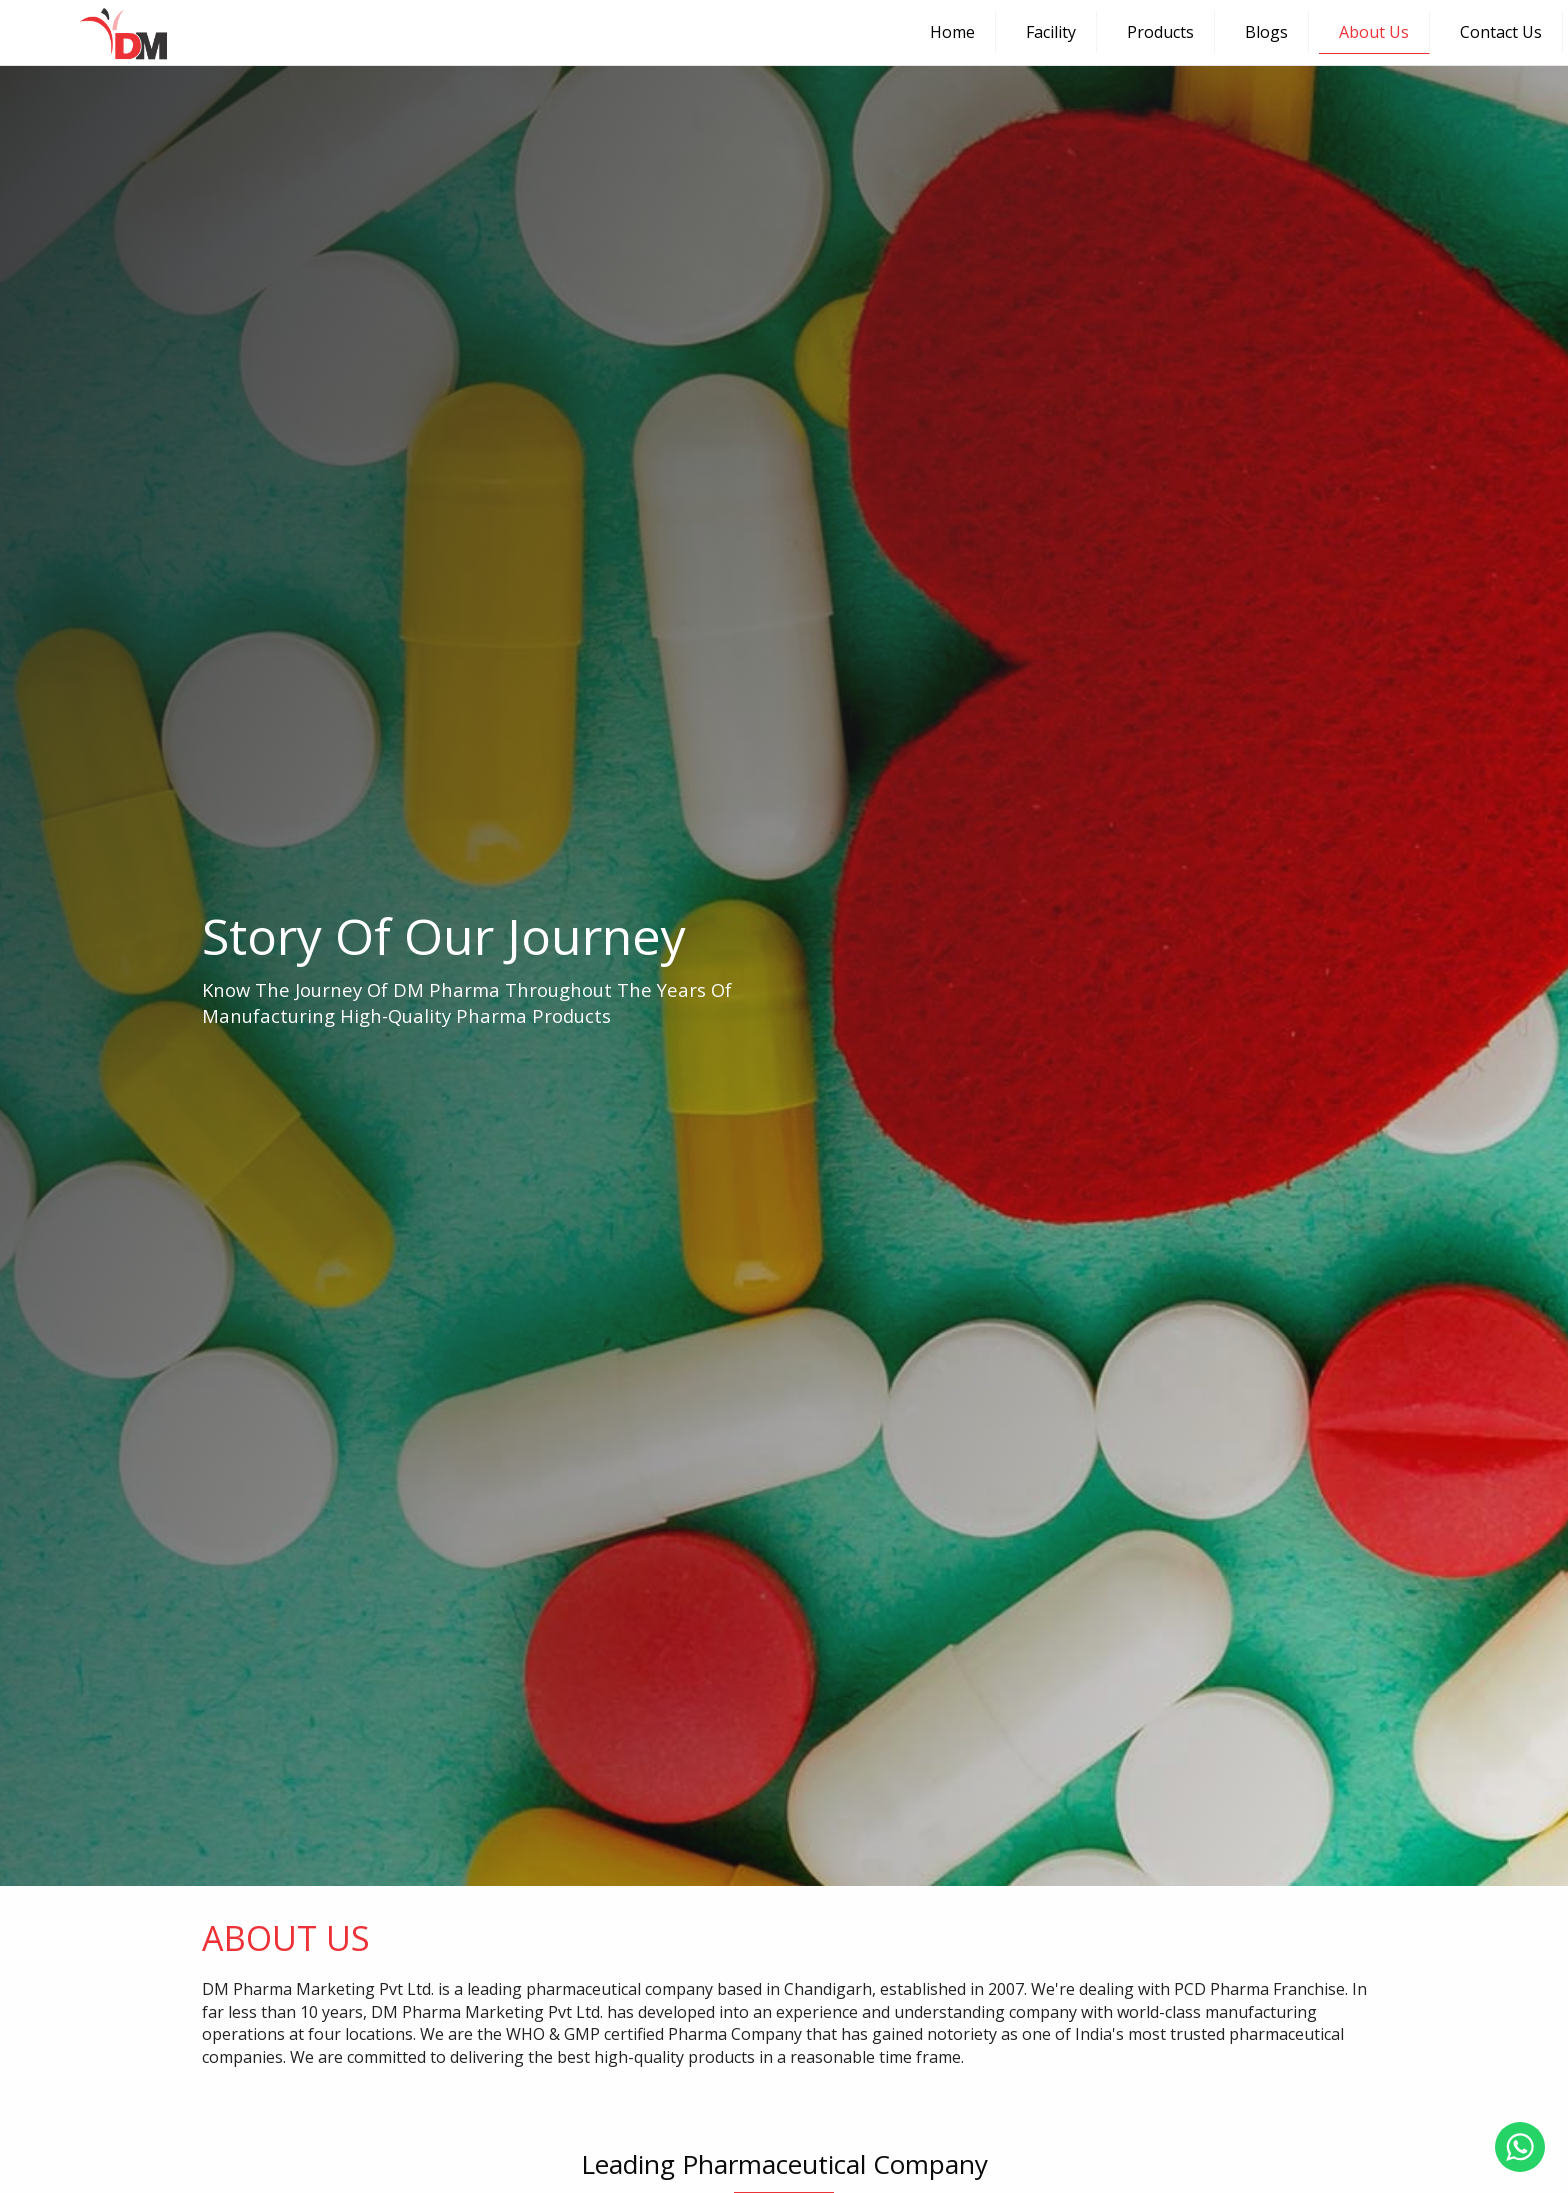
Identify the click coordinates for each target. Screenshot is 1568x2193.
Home (952, 32)
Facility (1051, 32)
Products (1160, 32)
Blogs (1266, 32)
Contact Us (1501, 32)
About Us (1374, 32)
